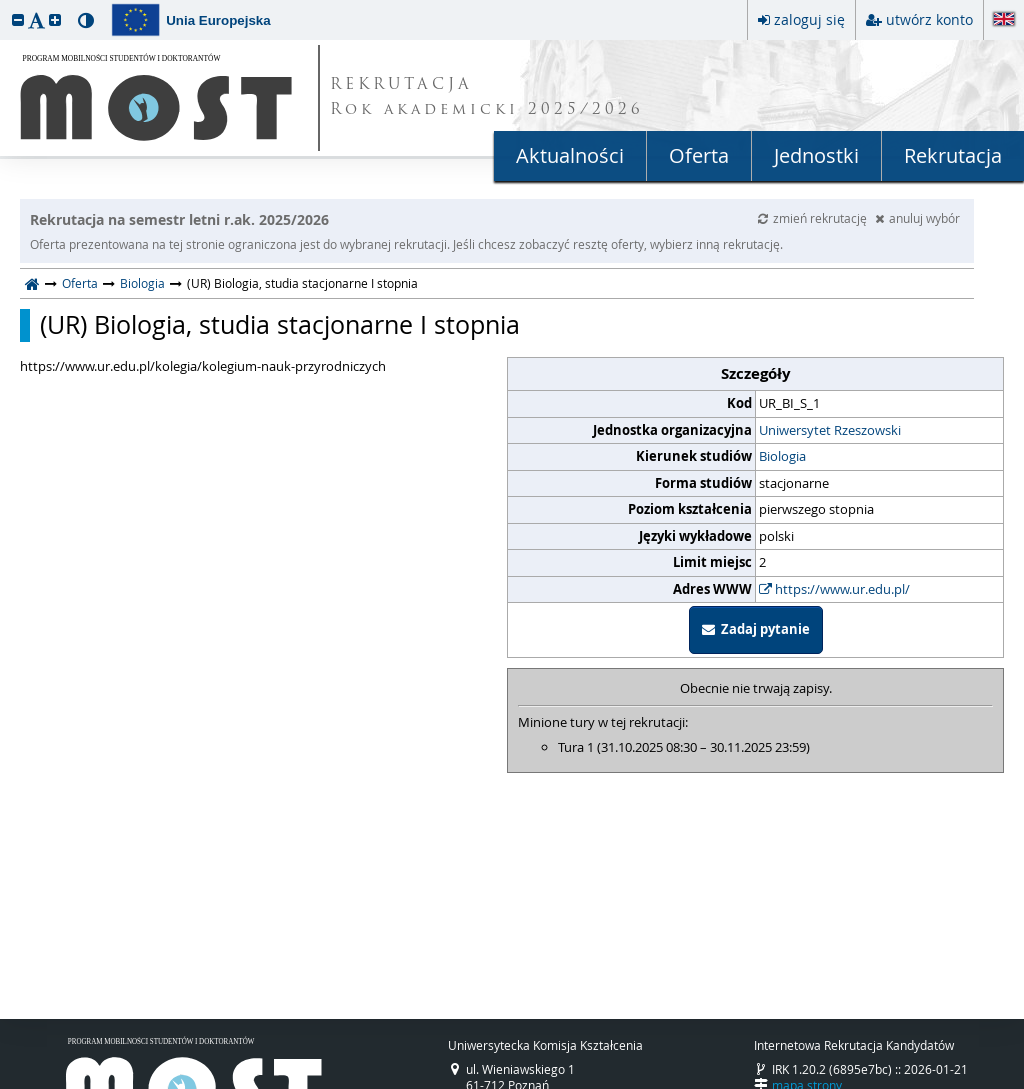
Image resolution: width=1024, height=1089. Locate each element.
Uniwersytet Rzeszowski (830, 430)
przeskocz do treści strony (5, 5)
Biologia (142, 283)
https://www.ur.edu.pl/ (834, 589)
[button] (18, 19)
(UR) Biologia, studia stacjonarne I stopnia (280, 325)
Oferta (699, 155)
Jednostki (816, 155)
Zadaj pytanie (756, 629)
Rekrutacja (953, 155)
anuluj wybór (917, 218)
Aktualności (570, 155)
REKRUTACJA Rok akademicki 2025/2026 (487, 98)
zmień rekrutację (814, 218)
